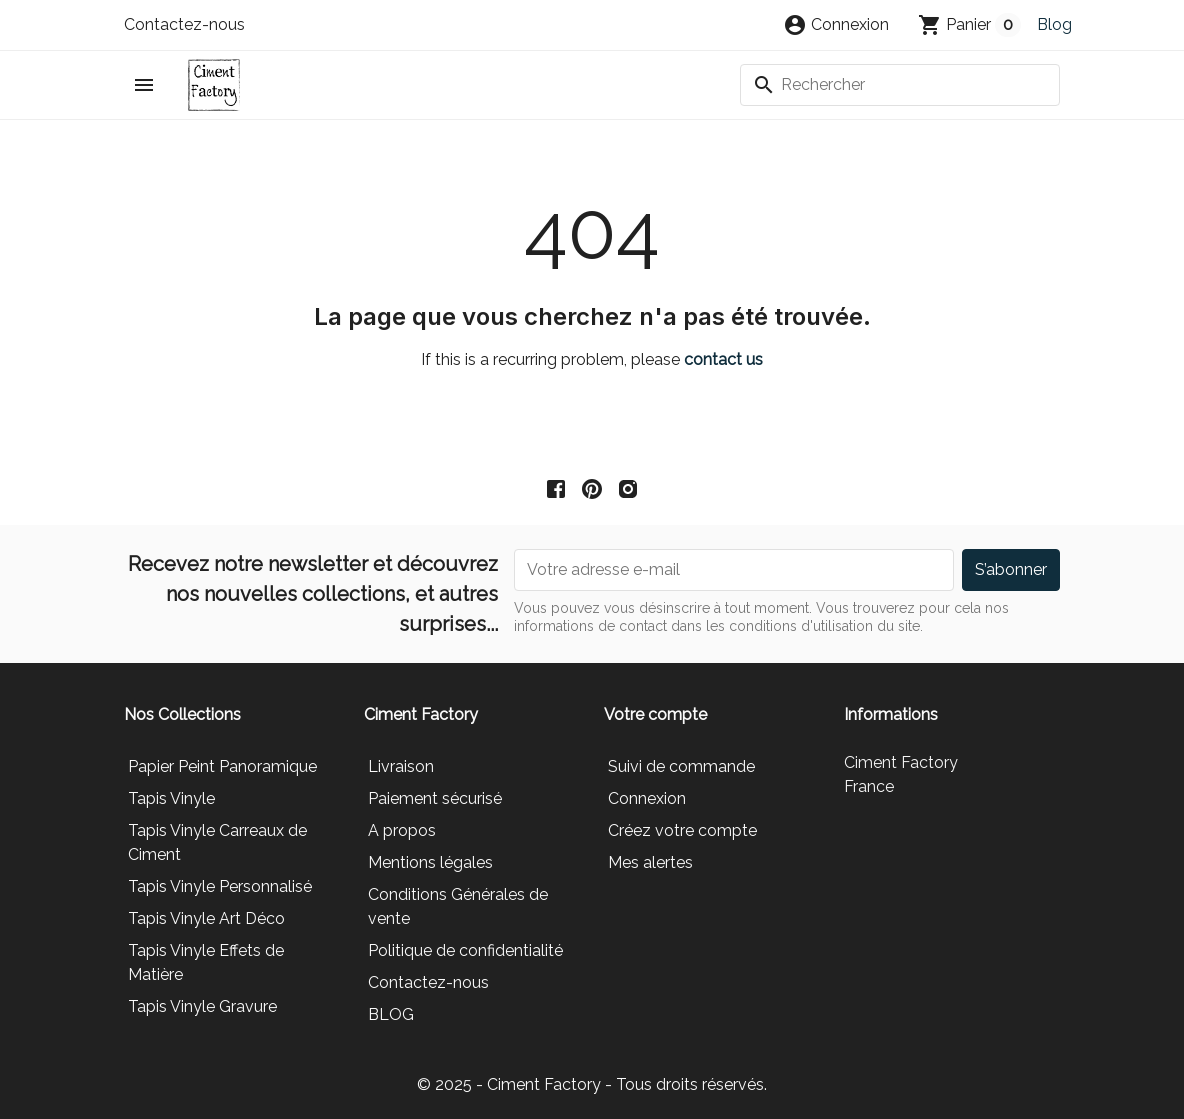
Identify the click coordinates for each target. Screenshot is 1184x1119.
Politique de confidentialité (465, 950)
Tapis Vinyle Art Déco (206, 918)
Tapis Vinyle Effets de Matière (206, 962)
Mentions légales (430, 862)
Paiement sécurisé (435, 798)
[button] (836, 25)
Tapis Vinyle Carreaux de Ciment (217, 842)
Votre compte (655, 714)
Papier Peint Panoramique (222, 766)
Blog (1054, 24)
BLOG (391, 1014)
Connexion (647, 798)
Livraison (401, 766)
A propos (402, 830)
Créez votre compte (682, 830)
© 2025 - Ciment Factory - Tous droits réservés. (592, 1084)
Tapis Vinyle (171, 798)
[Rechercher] (900, 85)
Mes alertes (650, 862)
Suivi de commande (681, 766)
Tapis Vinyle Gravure (202, 1006)
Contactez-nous (184, 24)
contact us (723, 359)
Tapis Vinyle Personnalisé (220, 886)
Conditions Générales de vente (458, 906)
